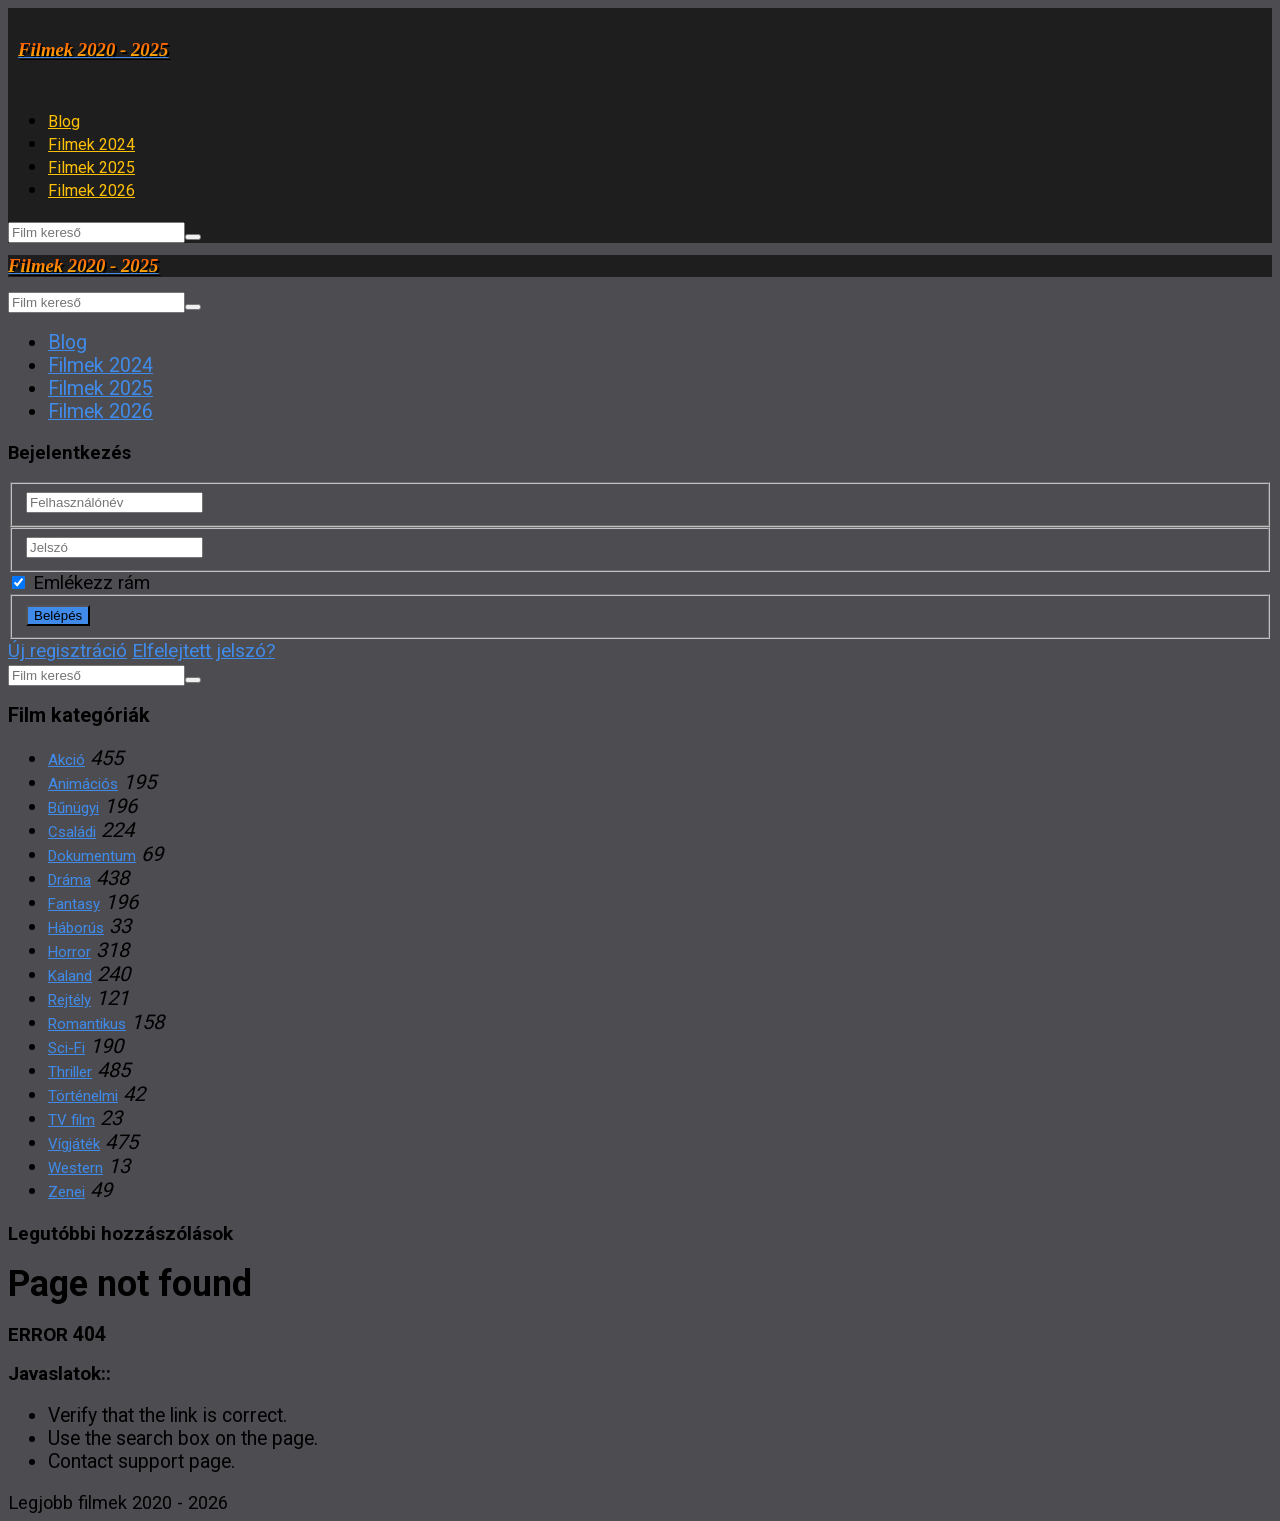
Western (75, 1168)
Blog (64, 121)
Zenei (66, 1192)
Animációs (83, 784)
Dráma (69, 880)
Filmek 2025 (91, 167)
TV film (71, 1120)
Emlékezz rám (81, 583)
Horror (69, 952)
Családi (72, 832)
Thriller (70, 1072)
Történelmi (83, 1096)
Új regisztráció (67, 651)
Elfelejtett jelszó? (203, 650)
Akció (66, 760)
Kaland (70, 976)
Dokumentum (92, 856)
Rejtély (69, 1000)
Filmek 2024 (91, 144)
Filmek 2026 (91, 190)
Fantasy (74, 904)
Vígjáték (74, 1144)
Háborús (76, 928)
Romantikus (87, 1024)
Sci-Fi (66, 1048)
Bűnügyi (73, 808)
